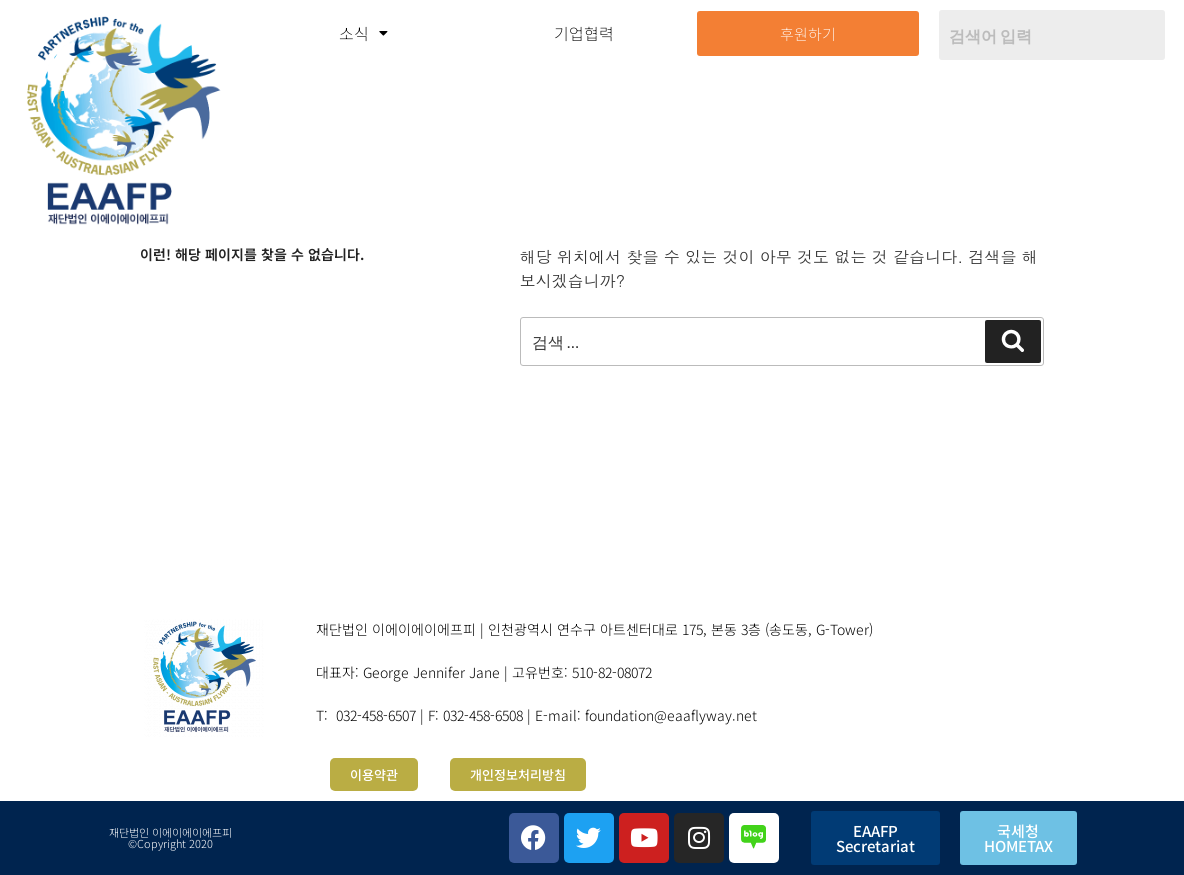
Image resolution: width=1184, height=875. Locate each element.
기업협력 (584, 33)
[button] (362, 33)
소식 (363, 33)
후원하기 (808, 33)
